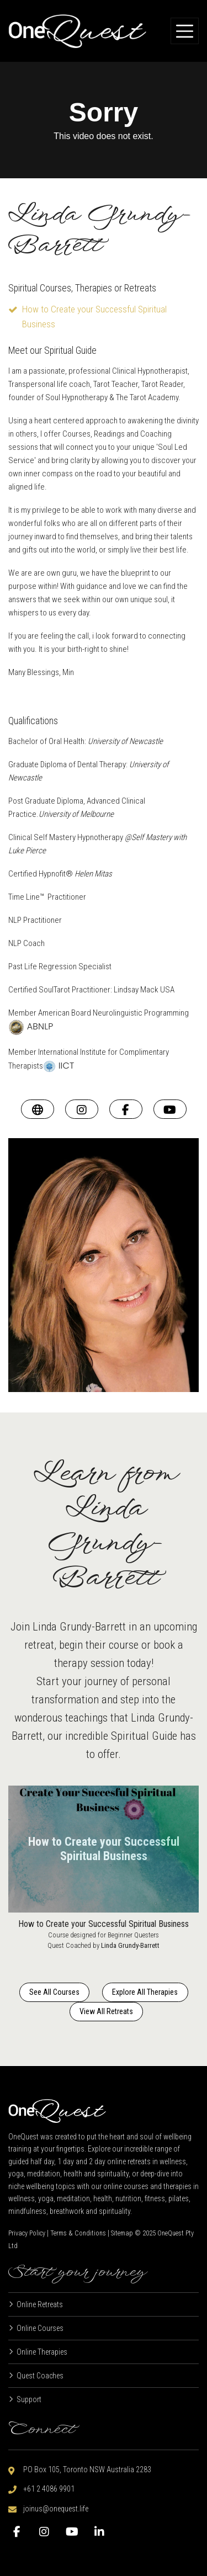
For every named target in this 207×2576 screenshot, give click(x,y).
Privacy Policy (26, 2233)
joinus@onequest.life (55, 2508)
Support (29, 2399)
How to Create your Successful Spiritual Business (103, 1924)
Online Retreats (40, 2304)
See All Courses (54, 1992)
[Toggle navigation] (185, 31)
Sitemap (122, 2233)
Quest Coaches (40, 2375)
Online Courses (40, 2328)
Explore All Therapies (145, 1992)
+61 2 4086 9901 (49, 2488)
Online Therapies (42, 2351)
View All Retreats (106, 2011)
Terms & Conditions (78, 2233)
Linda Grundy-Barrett (130, 1945)
